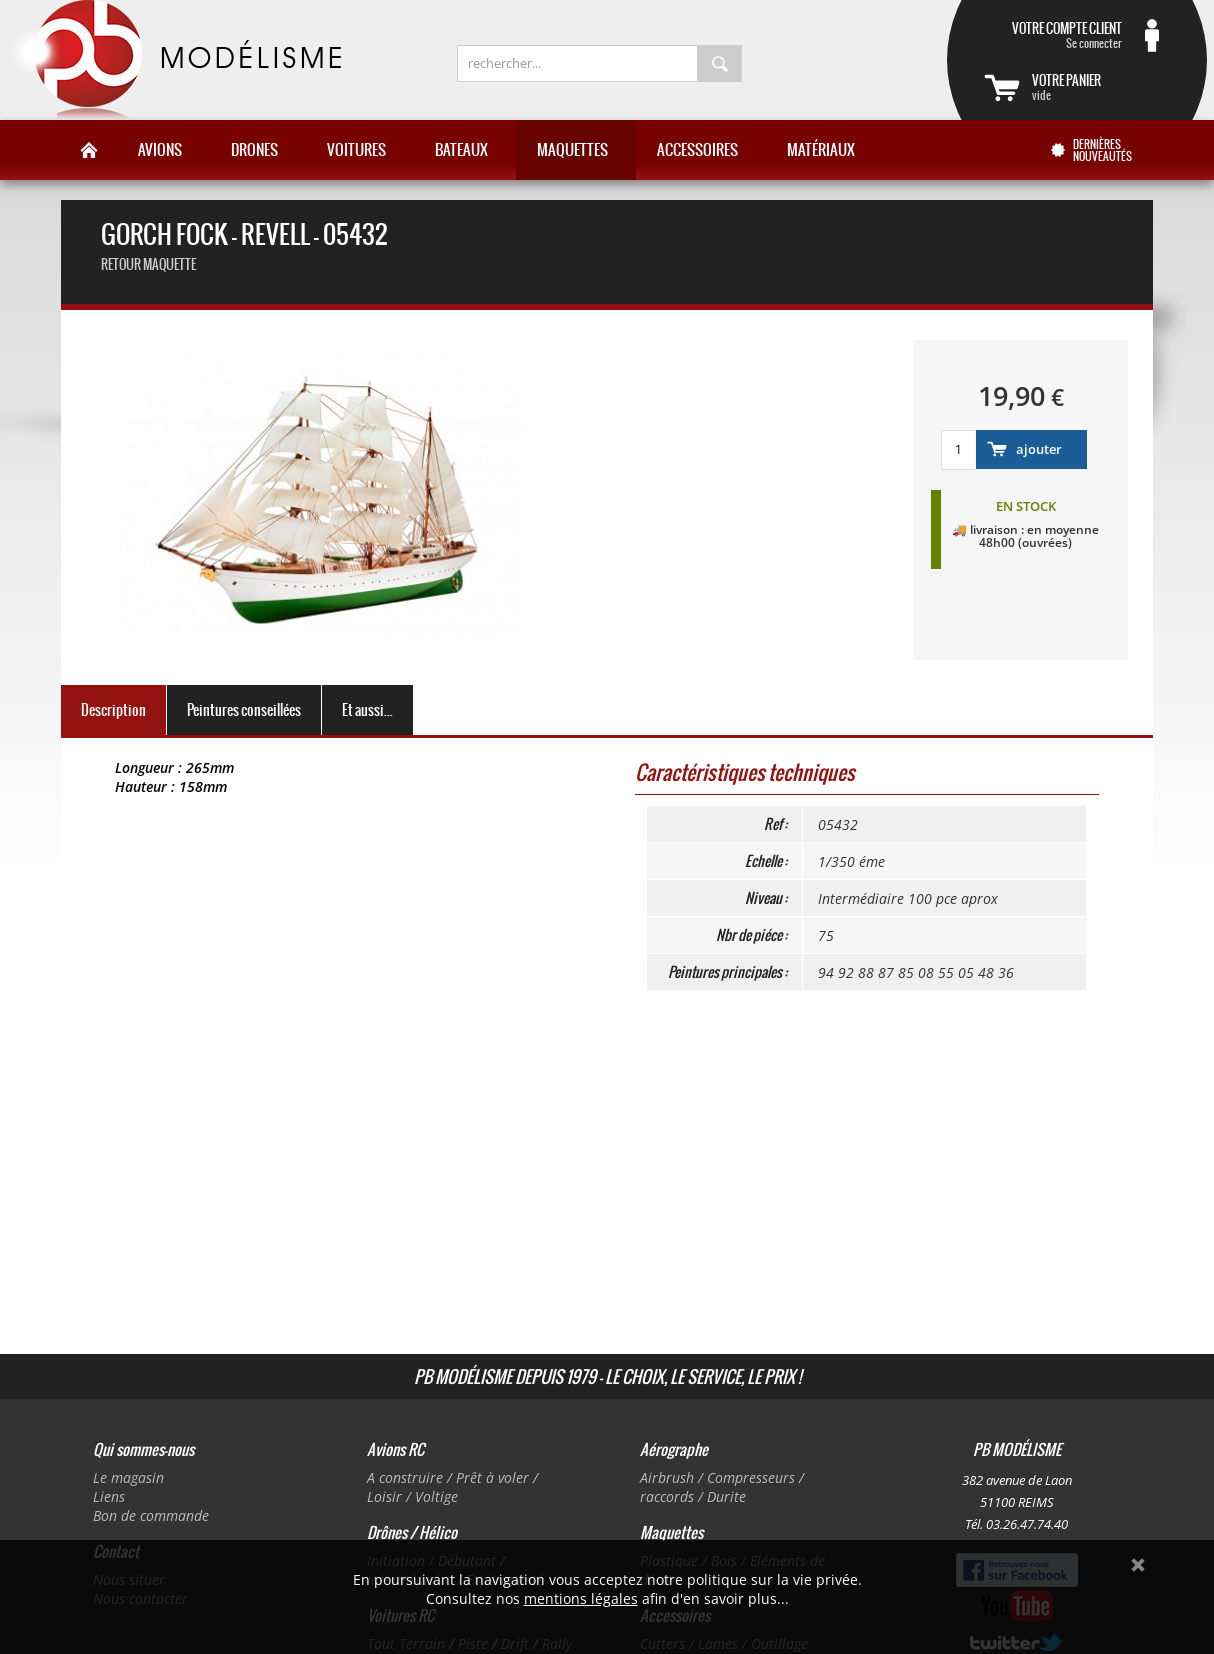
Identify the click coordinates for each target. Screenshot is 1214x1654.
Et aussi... (367, 710)
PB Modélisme (174, 60)
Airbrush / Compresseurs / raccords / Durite (722, 1487)
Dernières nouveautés (1102, 150)
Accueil (89, 150)
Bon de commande (151, 1515)
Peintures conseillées (244, 710)
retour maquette (148, 264)
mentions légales (581, 1598)
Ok (1138, 1565)
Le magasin (128, 1477)
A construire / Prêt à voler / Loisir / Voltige (452, 1487)
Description (113, 710)
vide (1101, 87)
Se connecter (1053, 35)
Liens (109, 1496)
